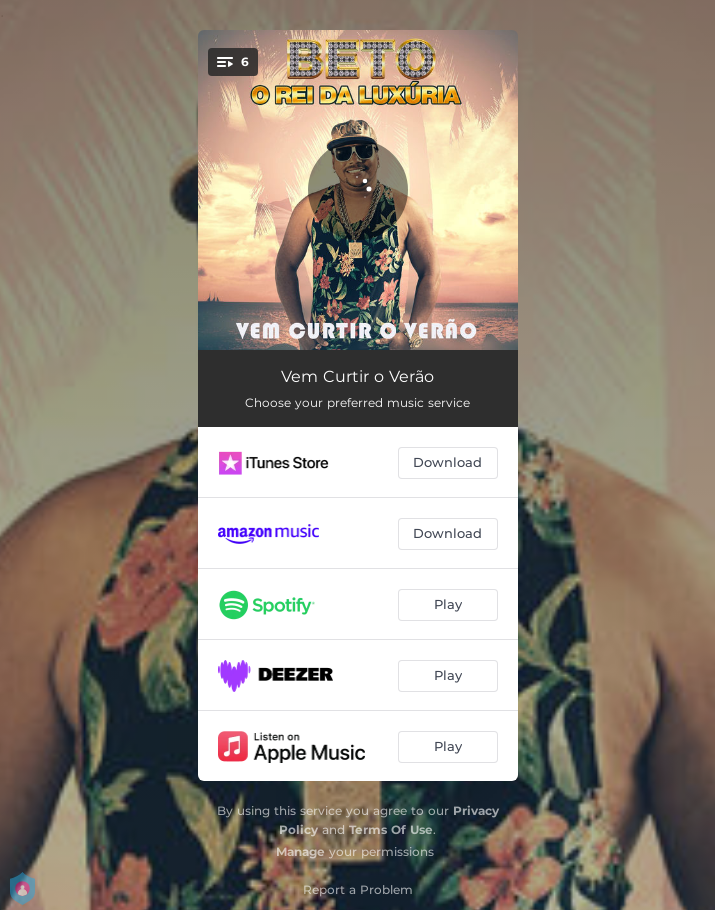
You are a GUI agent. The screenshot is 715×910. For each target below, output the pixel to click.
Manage (300, 851)
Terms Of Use (391, 829)
